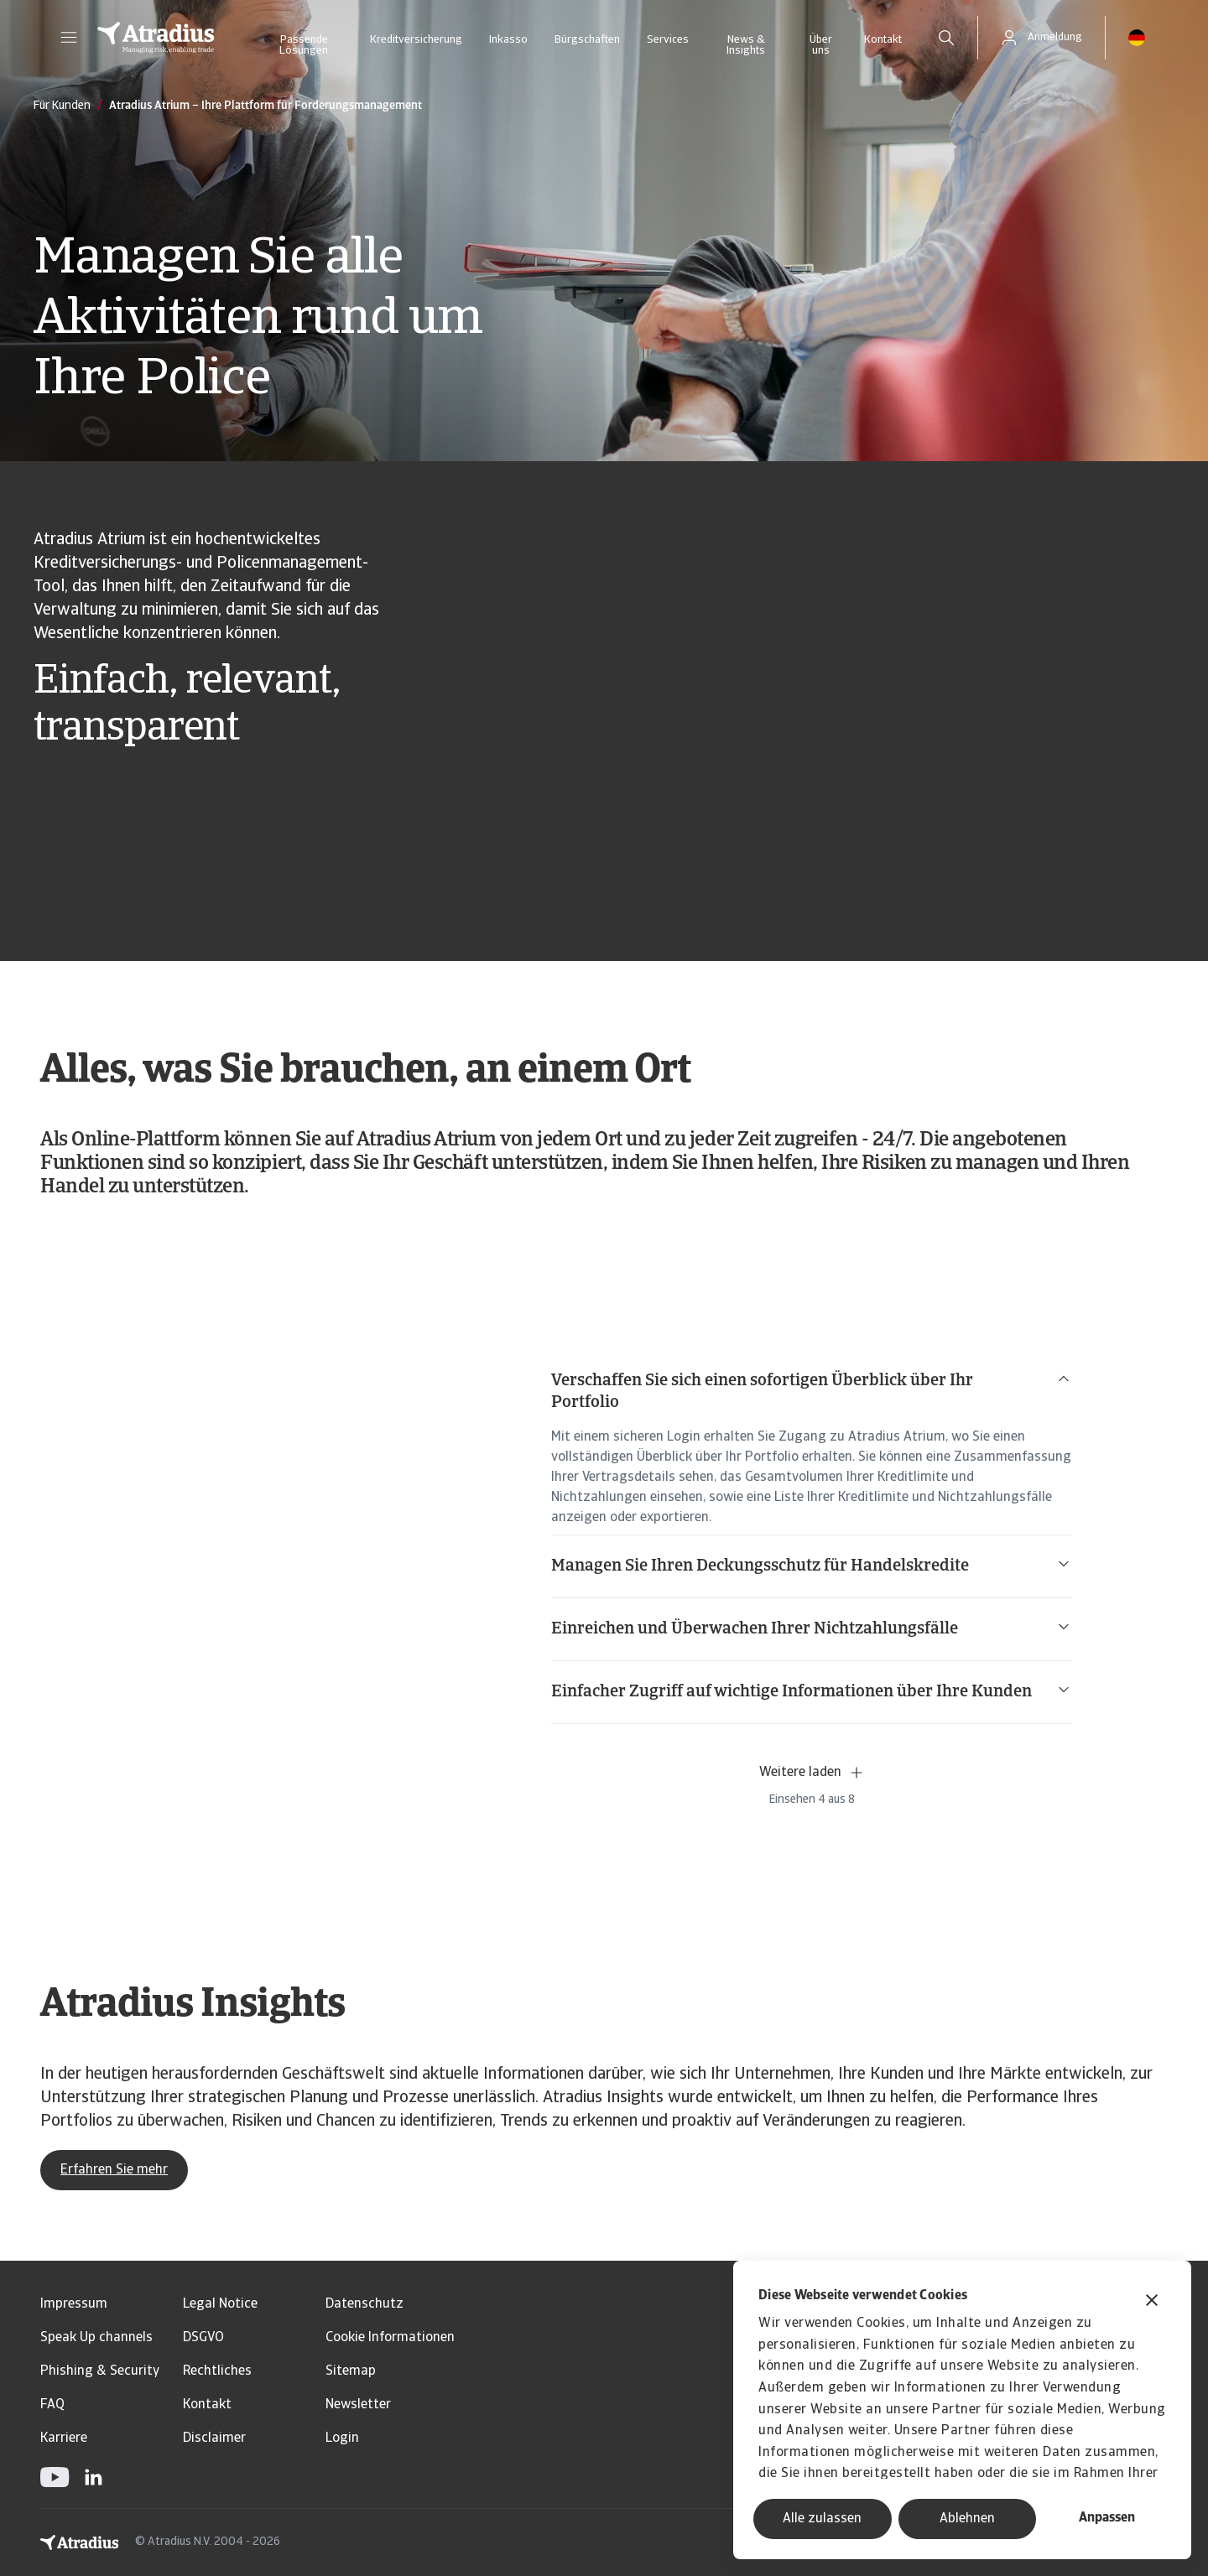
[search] (946, 38)
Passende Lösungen (303, 45)
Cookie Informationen (390, 2338)
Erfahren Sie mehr (114, 2170)
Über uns (821, 45)
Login (342, 2438)
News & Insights (745, 45)
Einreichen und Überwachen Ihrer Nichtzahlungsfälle (811, 1628)
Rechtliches (217, 2371)
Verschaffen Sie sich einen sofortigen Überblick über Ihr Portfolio (811, 1390)
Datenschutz (364, 2304)
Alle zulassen (822, 2519)
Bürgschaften (587, 39)
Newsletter (358, 2405)
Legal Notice (220, 2304)
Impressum (73, 2304)
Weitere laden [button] (812, 1772)
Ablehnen (967, 2519)
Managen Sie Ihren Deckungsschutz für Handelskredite (811, 1565)
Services (668, 39)
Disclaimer (214, 2438)
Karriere (63, 2438)
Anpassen (1107, 2518)
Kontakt (883, 39)
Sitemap (350, 2371)
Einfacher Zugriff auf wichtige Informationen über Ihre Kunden (811, 1691)
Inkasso (508, 39)
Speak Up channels (96, 2338)
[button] (68, 37)
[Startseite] (156, 38)
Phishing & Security (99, 2371)
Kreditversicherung (416, 39)
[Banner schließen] (1152, 2302)
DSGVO (203, 2338)
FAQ (52, 2405)
